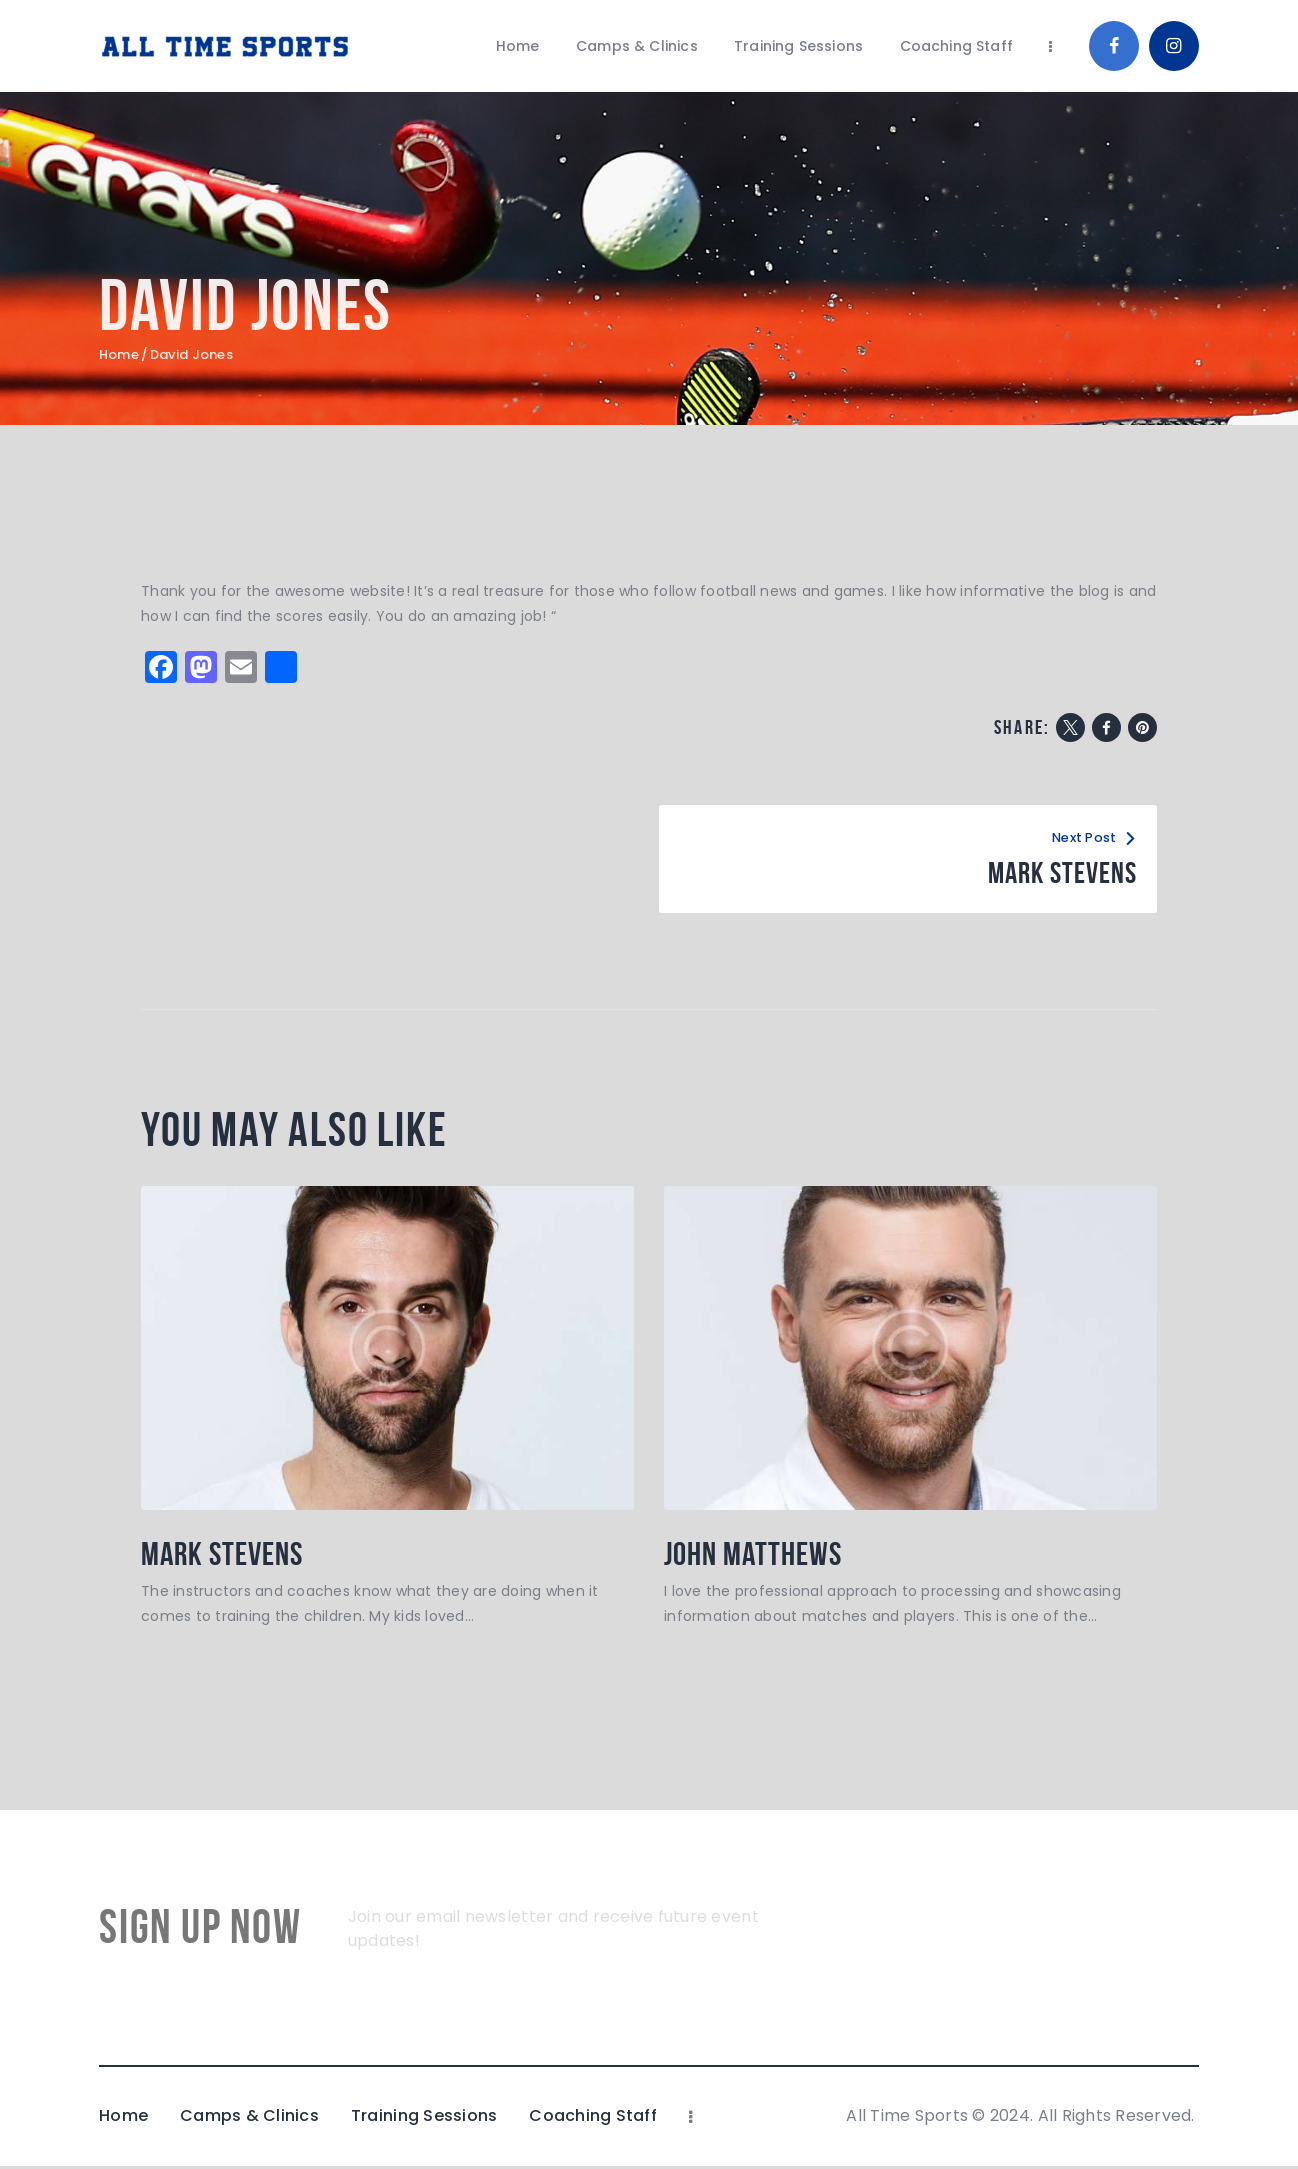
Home (119, 355)
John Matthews (760, 1555)
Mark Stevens (228, 1555)
